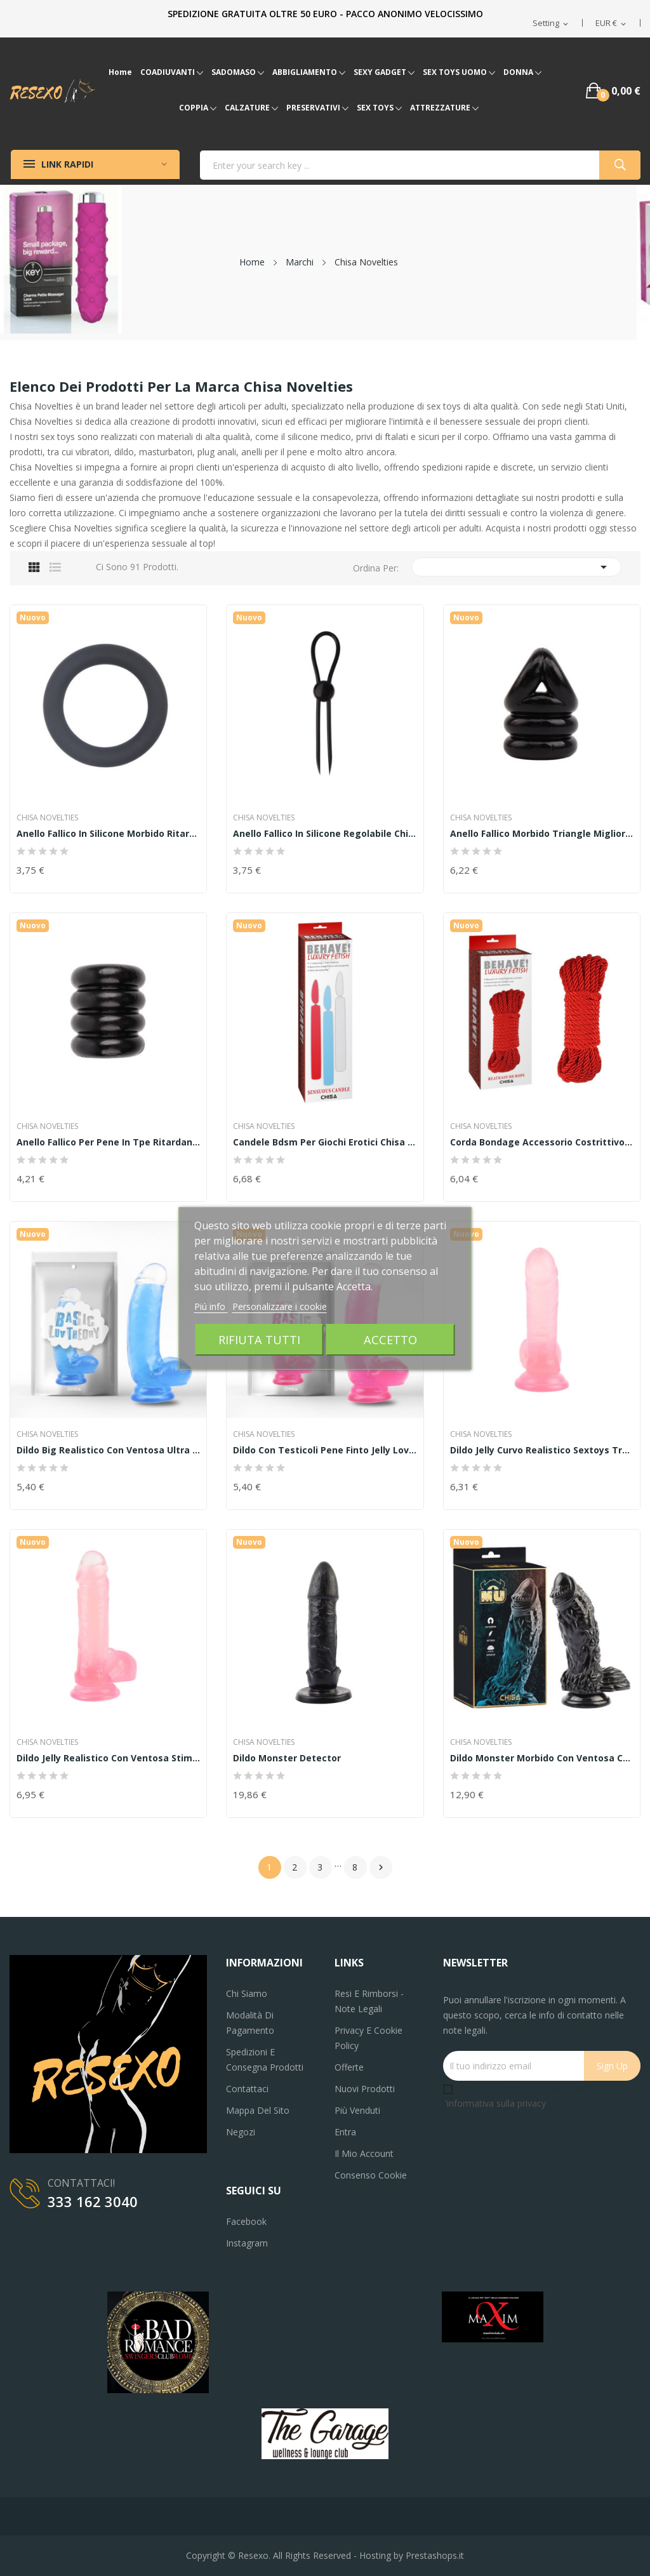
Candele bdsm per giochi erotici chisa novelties (324, 1142)
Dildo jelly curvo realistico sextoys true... (541, 1450)
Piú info (211, 1306)
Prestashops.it (435, 2555)
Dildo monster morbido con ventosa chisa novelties (541, 1758)
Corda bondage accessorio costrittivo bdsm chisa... (541, 1142)
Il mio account (364, 2153)
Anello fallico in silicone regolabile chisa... (324, 833)
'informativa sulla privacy (495, 2103)
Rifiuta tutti (259, 1339)
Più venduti (357, 2110)
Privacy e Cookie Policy (368, 2038)
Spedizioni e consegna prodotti (264, 2059)
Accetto (390, 1339)
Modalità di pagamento (250, 2022)
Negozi (240, 2132)
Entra (345, 2132)
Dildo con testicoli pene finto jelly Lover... (324, 1450)
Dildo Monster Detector (287, 1758)
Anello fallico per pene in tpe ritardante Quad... (108, 1142)
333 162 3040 (93, 2201)
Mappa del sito (257, 2110)
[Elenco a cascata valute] (611, 23)
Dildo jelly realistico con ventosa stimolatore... (108, 1758)
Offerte (349, 2067)
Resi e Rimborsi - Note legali (369, 2001)
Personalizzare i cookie (279, 1306)
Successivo (381, 1867)
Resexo (253, 2555)
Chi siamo (246, 1993)
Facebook (246, 2221)
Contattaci (247, 2089)
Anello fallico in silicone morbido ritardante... (108, 833)
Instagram (247, 2243)
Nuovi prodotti (365, 2089)
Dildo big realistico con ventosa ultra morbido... (108, 1450)
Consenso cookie (371, 2175)
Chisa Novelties (47, 818)
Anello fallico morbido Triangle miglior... (541, 833)
